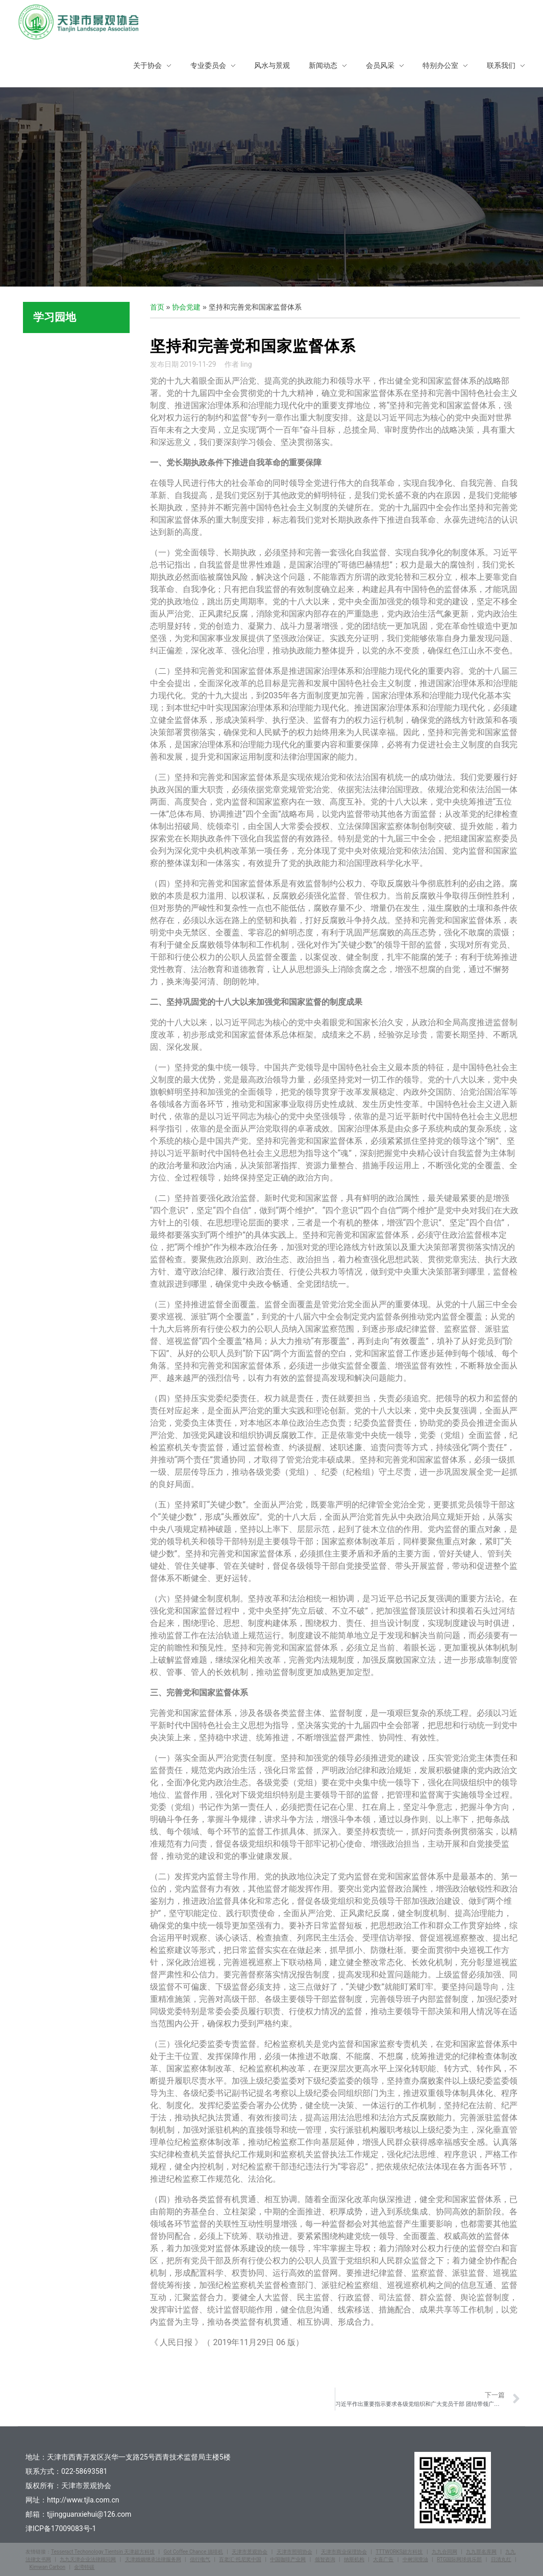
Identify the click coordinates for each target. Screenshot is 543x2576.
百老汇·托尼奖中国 (240, 2559)
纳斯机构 (354, 2559)
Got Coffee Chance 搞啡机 (193, 2552)
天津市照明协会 (294, 2552)
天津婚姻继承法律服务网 (153, 2559)
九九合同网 (444, 2552)
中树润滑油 (415, 2559)
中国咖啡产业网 (288, 2559)
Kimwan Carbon (47, 2567)
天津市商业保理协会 (344, 2552)
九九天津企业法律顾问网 (88, 2559)
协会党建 (186, 307)
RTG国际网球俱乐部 (459, 2559)
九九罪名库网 (481, 2552)
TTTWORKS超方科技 (399, 2552)
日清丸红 (501, 2559)
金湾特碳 (84, 2567)
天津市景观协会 (249, 2552)
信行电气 (200, 2559)
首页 (157, 307)
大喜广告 (383, 2559)
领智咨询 (325, 2559)
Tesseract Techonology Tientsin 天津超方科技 (103, 2552)
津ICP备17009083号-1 (61, 2528)
